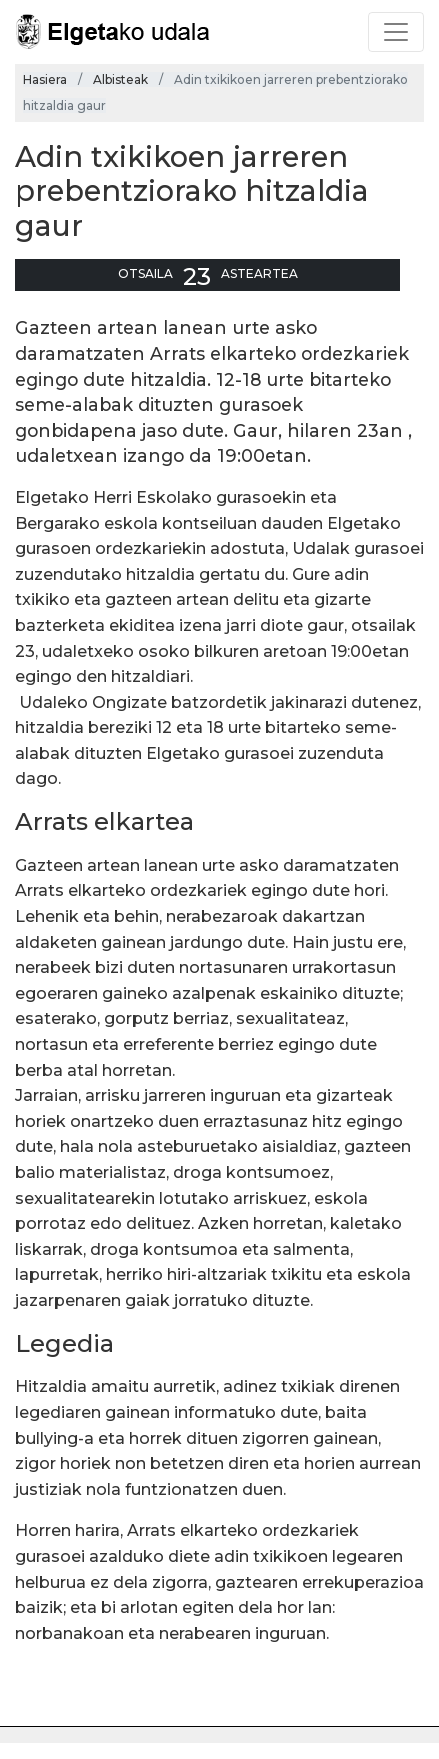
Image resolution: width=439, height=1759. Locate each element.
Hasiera (45, 79)
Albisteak (120, 79)
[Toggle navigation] (396, 32)
